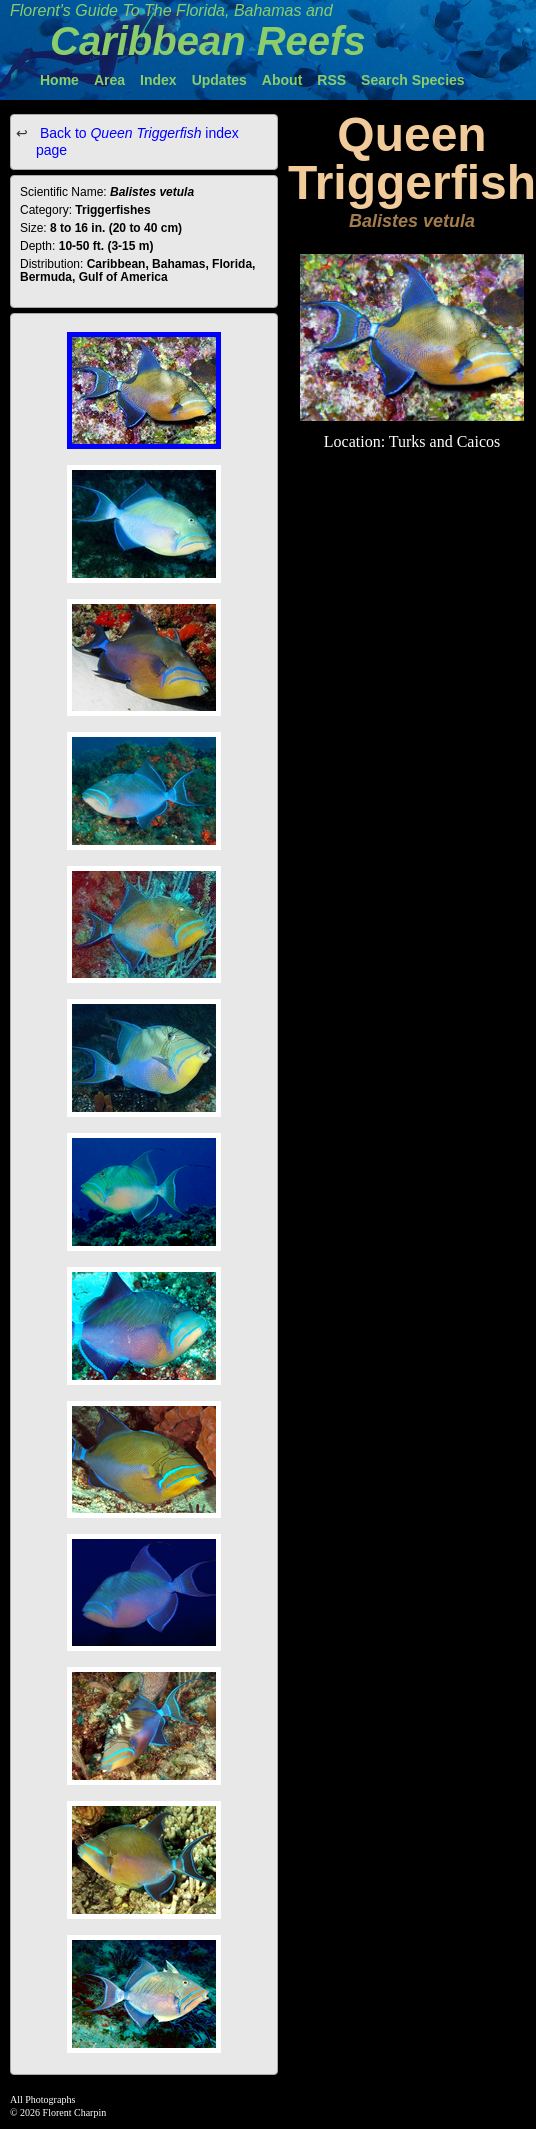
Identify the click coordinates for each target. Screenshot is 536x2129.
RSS (331, 80)
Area (109, 80)
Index (158, 80)
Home (59, 80)
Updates (219, 80)
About (282, 80)
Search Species (413, 80)
